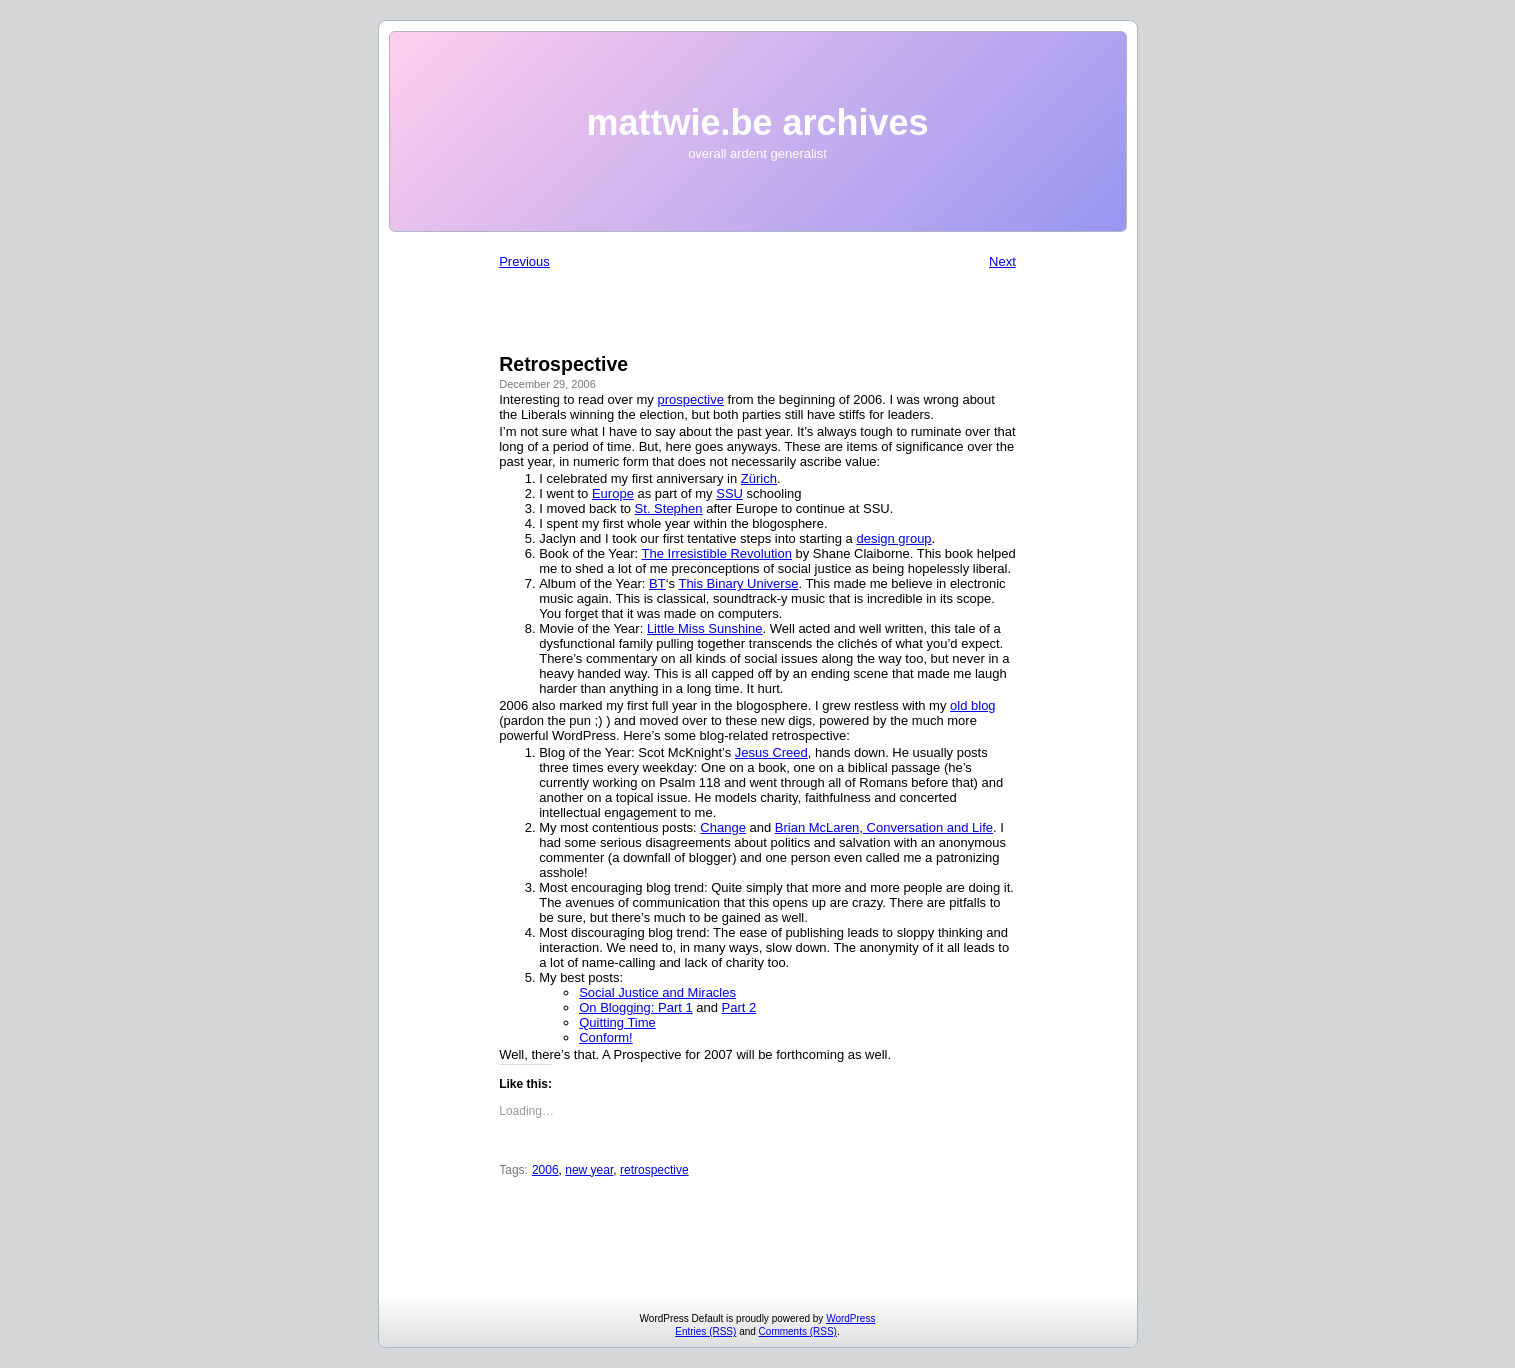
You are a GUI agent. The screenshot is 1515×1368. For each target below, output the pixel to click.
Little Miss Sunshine (705, 628)
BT (657, 583)
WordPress (850, 1318)
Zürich (759, 478)
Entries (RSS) (705, 1331)
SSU (729, 493)
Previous (524, 261)
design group (893, 538)
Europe (613, 493)
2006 (545, 1170)
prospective (690, 399)
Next (1002, 261)
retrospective (654, 1170)
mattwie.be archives (757, 122)
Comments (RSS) (798, 1331)
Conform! (605, 1037)
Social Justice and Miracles (657, 992)
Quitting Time (617, 1022)
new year (589, 1170)
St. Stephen (669, 508)
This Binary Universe (738, 583)
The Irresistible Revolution (717, 553)
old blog (973, 705)
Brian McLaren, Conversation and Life (884, 827)
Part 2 (739, 1007)
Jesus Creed (771, 752)
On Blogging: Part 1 (635, 1007)
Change (723, 827)
